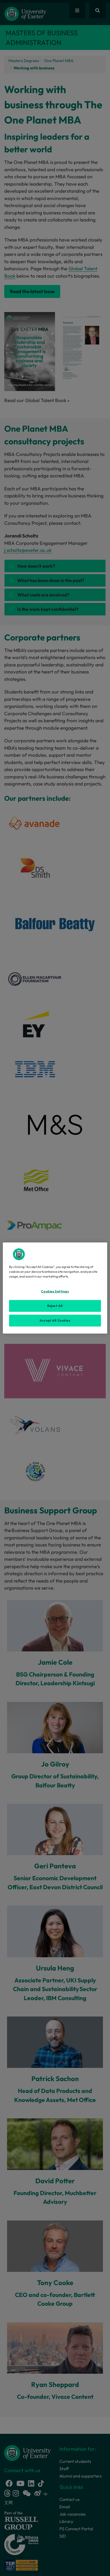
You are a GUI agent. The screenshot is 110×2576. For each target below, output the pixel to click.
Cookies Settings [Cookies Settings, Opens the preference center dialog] (55, 1291)
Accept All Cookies (55, 1320)
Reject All (55, 1306)
